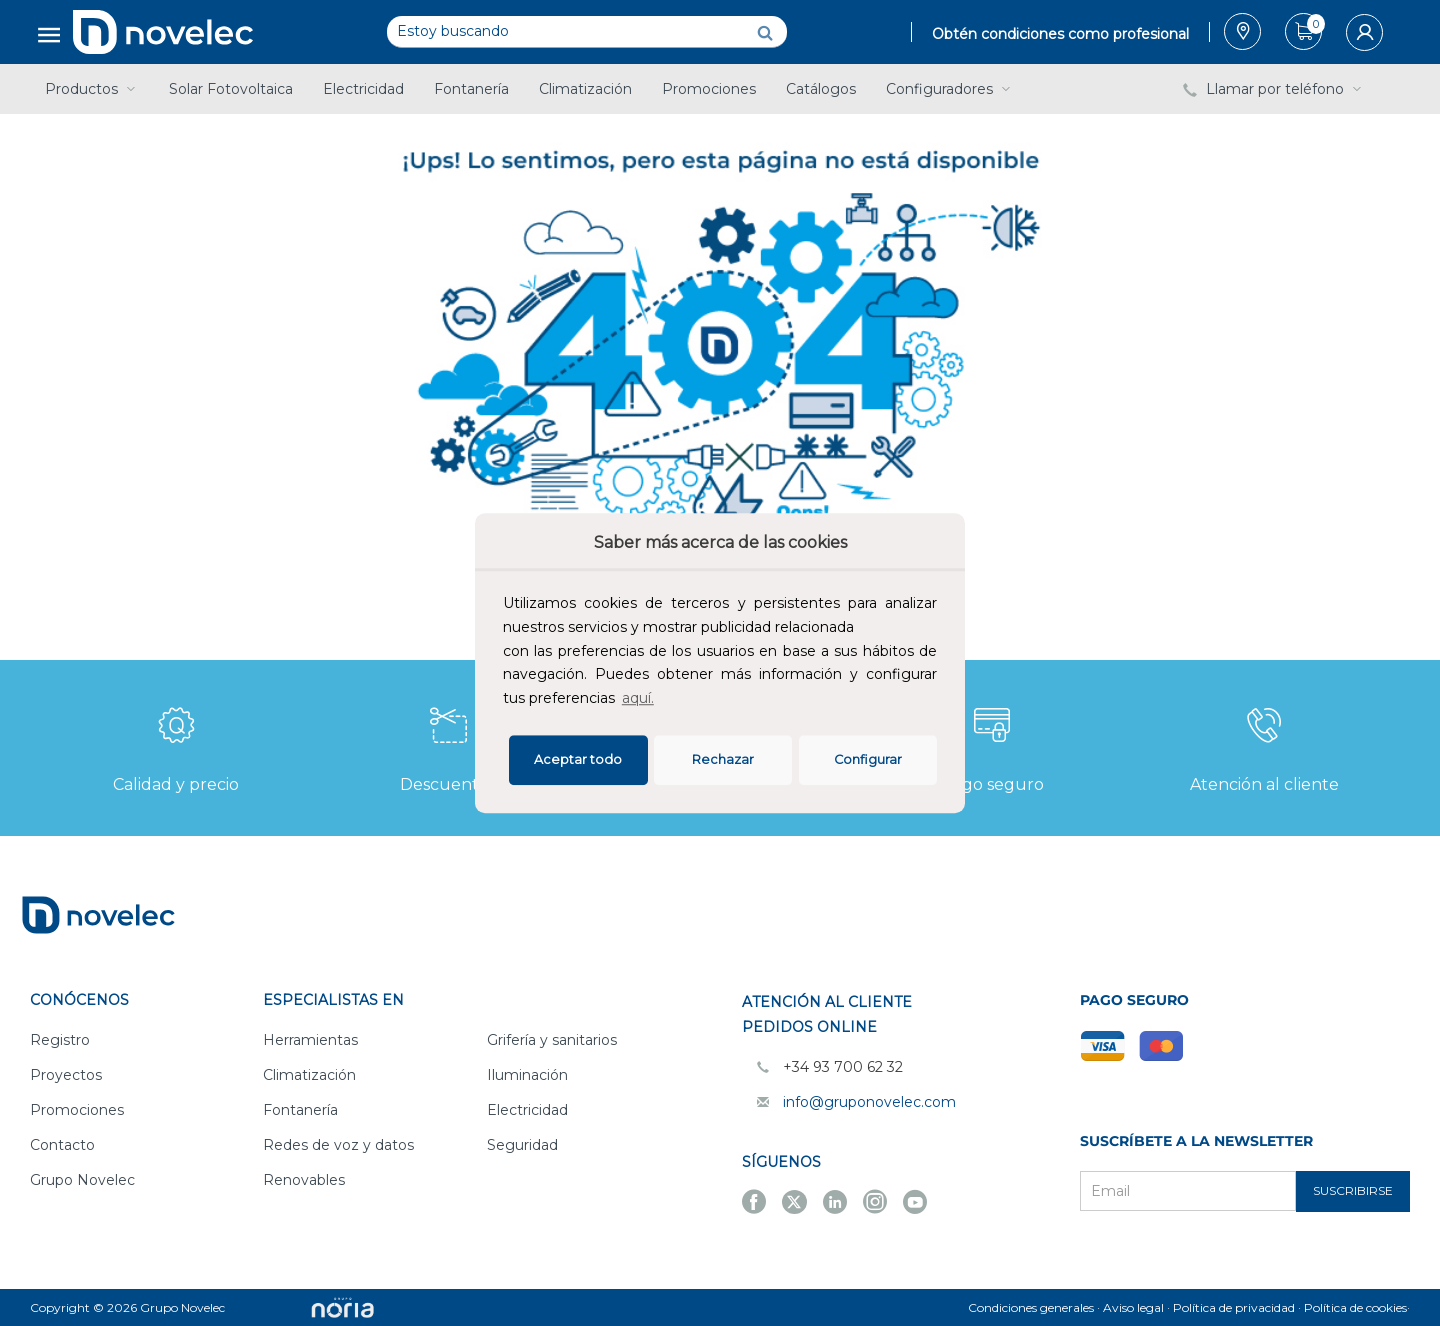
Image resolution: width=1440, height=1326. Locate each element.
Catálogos (821, 89)
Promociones (709, 89)
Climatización (585, 89)
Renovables (304, 1180)
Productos (92, 89)
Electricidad (363, 89)
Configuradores (950, 89)
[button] (664, 701)
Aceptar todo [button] (578, 759)
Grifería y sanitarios (552, 1040)
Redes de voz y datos (338, 1145)
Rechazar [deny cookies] (723, 759)
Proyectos (66, 1075)
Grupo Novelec (82, 1180)
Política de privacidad (1234, 1307)
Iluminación (527, 1075)
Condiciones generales (1031, 1307)
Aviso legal (1133, 1307)
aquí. (638, 698)
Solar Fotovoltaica (231, 89)
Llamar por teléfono (1274, 89)
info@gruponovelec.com (869, 1102)
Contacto (62, 1145)
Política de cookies (1355, 1307)
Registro (60, 1040)
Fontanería (471, 89)
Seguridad (522, 1145)
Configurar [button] (868, 759)
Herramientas (310, 1040)
